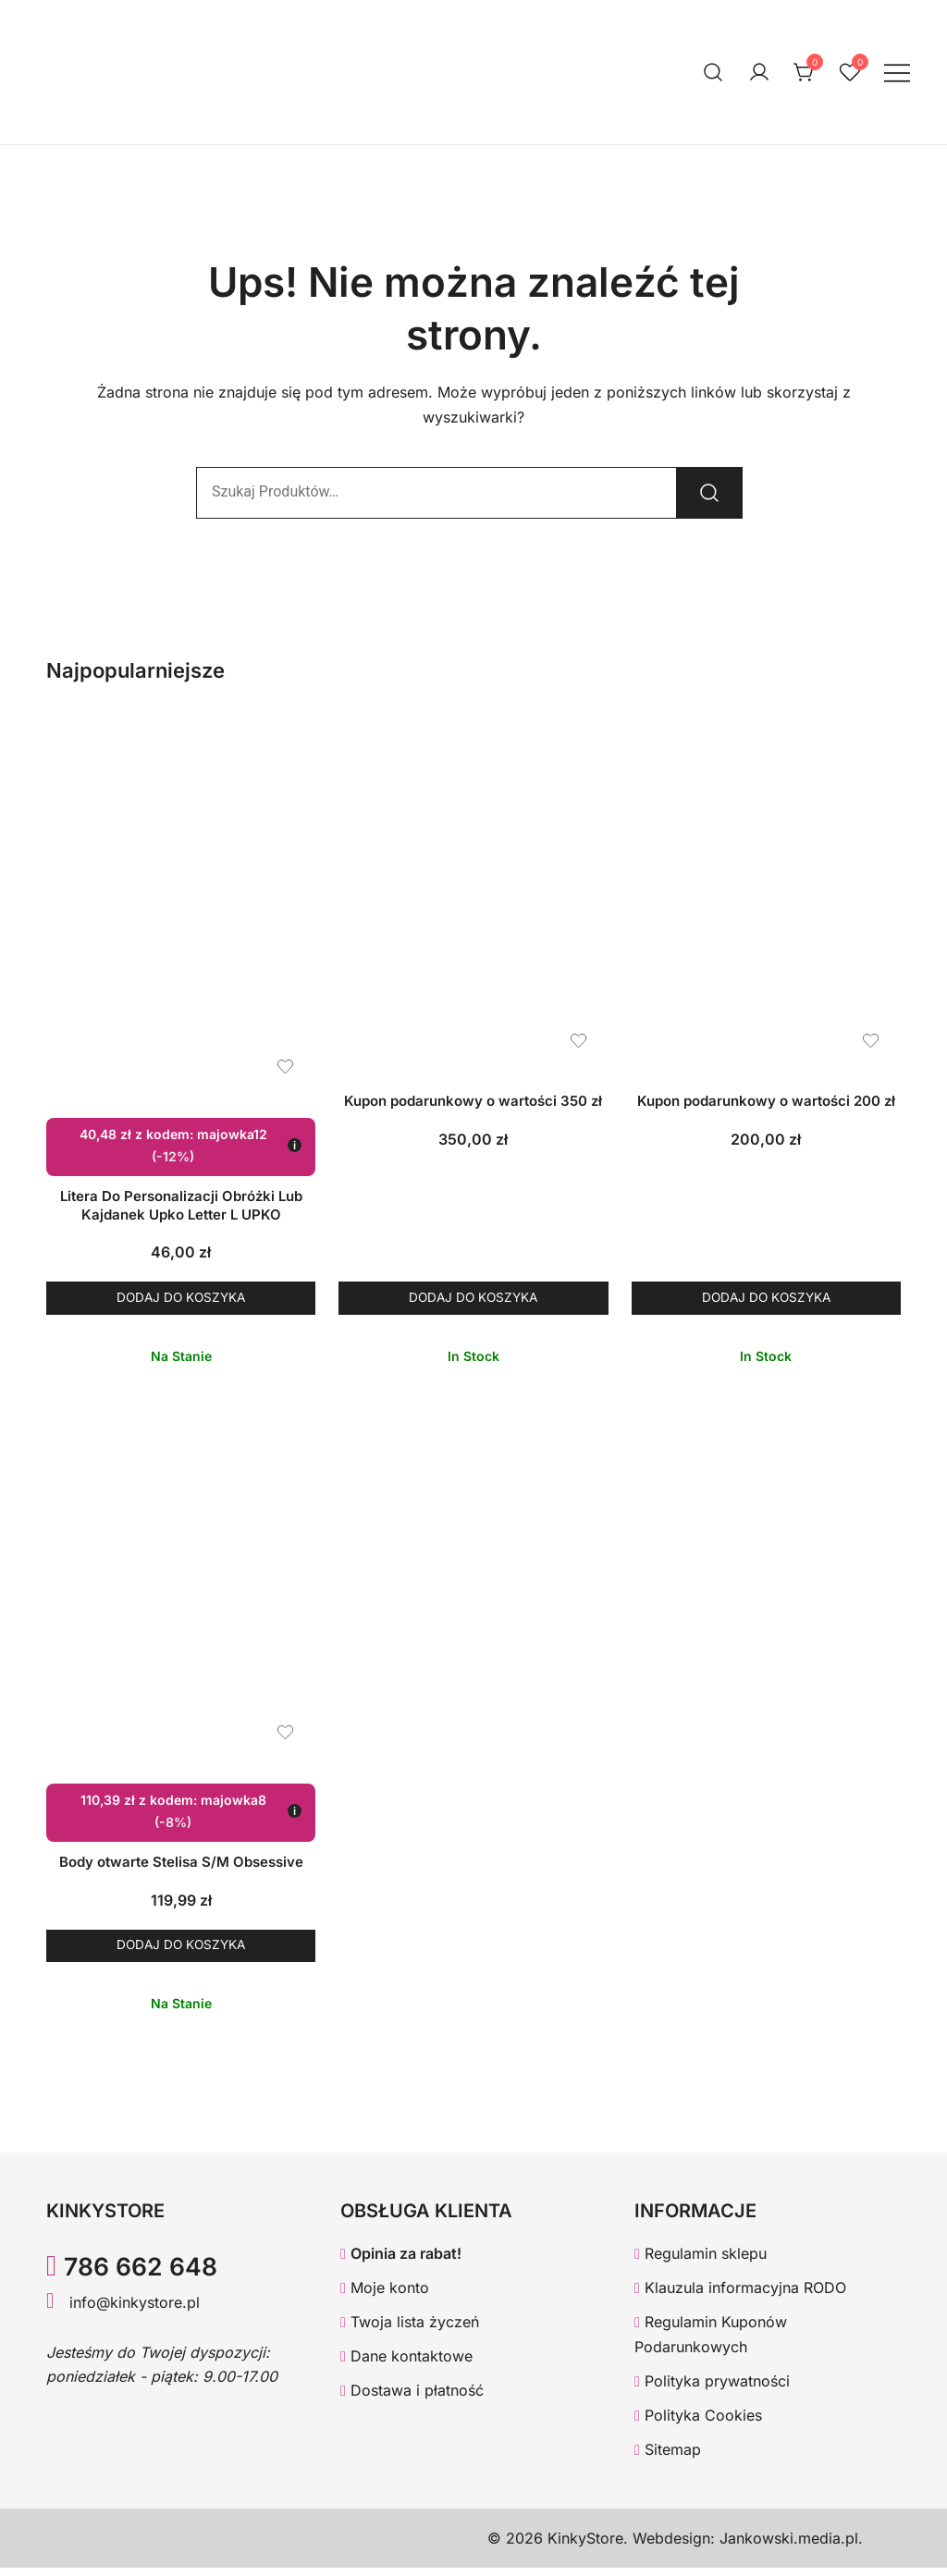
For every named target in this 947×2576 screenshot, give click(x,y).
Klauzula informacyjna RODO (740, 2296)
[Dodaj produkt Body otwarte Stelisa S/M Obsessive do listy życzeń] (285, 1737)
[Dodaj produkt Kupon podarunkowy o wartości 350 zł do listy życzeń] (578, 1040)
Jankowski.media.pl (788, 2546)
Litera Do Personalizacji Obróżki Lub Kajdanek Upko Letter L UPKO (181, 1205)
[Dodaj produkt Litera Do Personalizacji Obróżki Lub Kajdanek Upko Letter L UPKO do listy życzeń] (285, 1066)
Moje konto (384, 2296)
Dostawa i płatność (412, 2398)
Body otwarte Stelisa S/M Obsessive (181, 1866)
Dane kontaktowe (406, 2364)
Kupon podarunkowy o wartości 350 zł (473, 1101)
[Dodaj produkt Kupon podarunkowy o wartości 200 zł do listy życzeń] (871, 1040)
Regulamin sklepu (700, 2262)
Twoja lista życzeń (409, 2330)
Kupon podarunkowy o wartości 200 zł (766, 1101)
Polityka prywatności (712, 2389)
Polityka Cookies (698, 2423)
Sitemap (667, 2457)
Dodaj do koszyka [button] (181, 1299)
